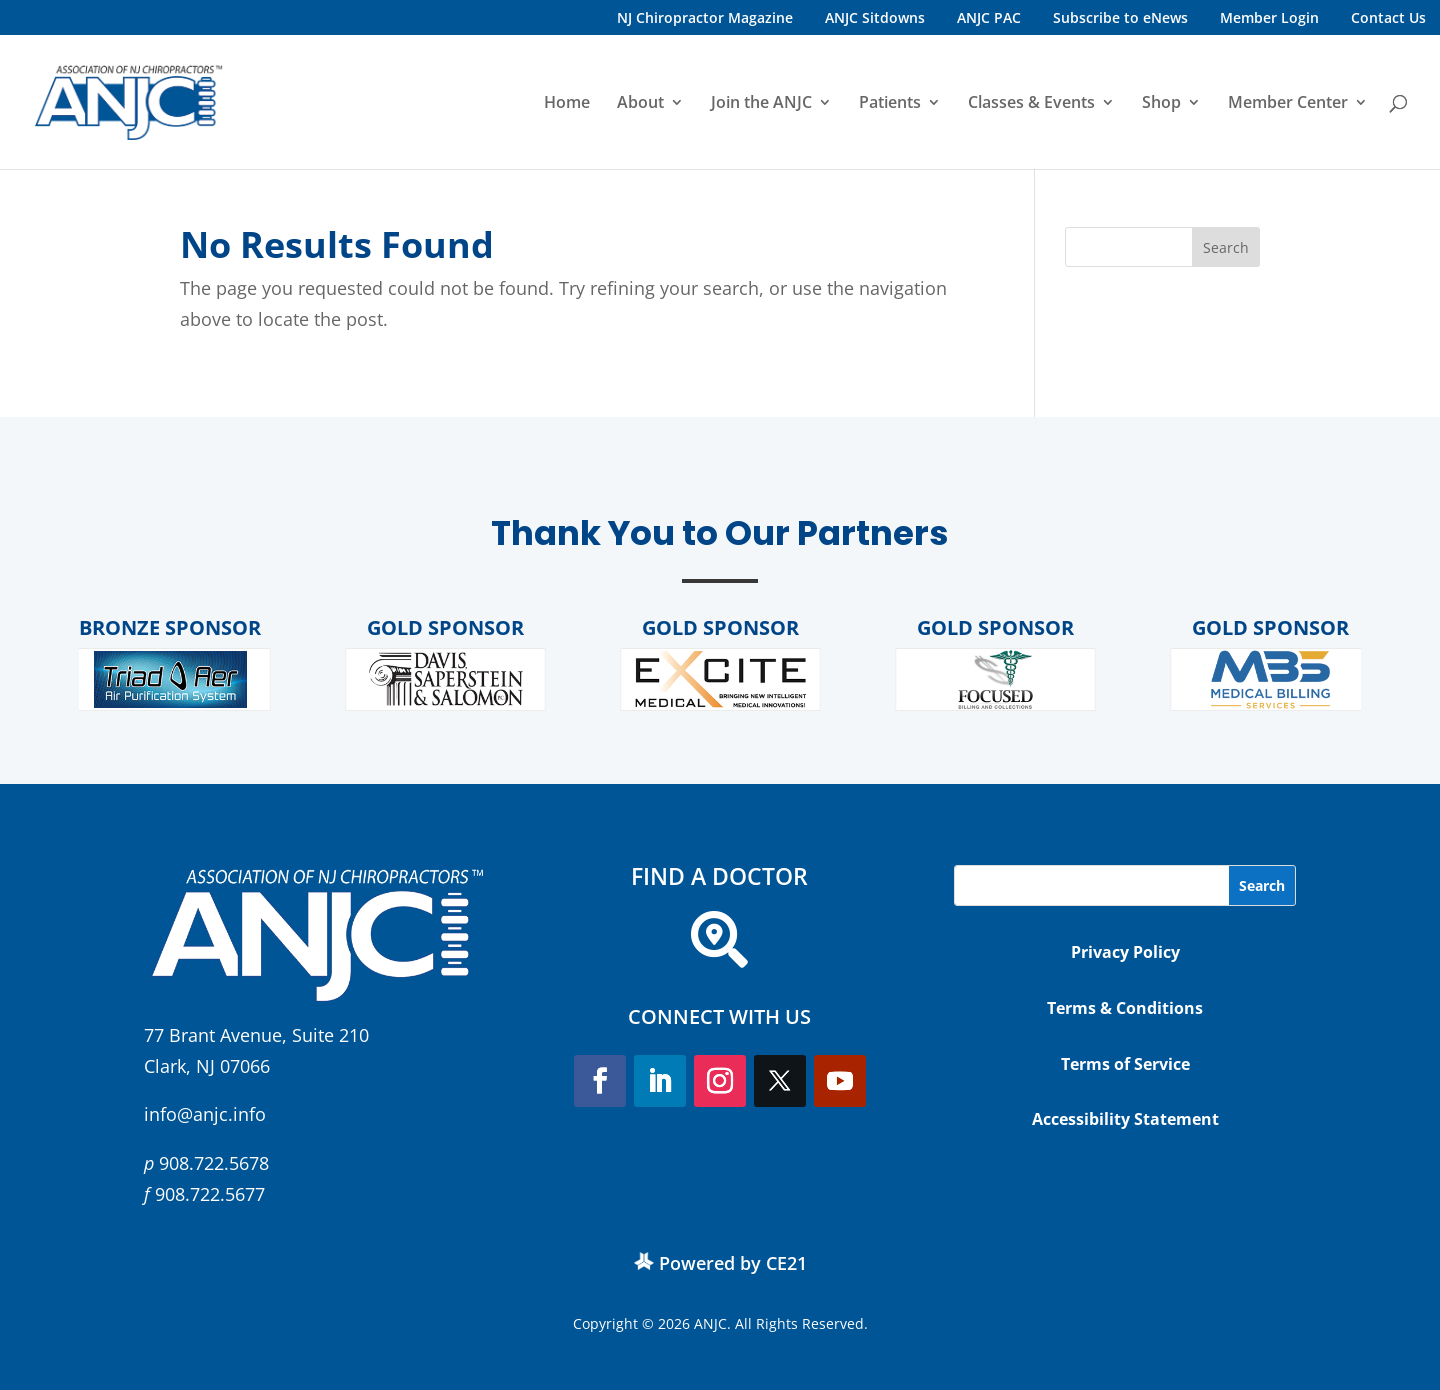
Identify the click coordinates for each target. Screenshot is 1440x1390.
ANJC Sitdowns (875, 17)
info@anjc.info (205, 1114)
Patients (890, 104)
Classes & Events (1031, 104)
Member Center (1288, 104)
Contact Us (1388, 17)
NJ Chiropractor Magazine (705, 17)
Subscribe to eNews (1120, 17)
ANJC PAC (989, 17)
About (640, 104)
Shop (1161, 104)
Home (567, 104)
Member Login (1269, 17)
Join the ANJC (761, 104)
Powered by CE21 (733, 1263)
